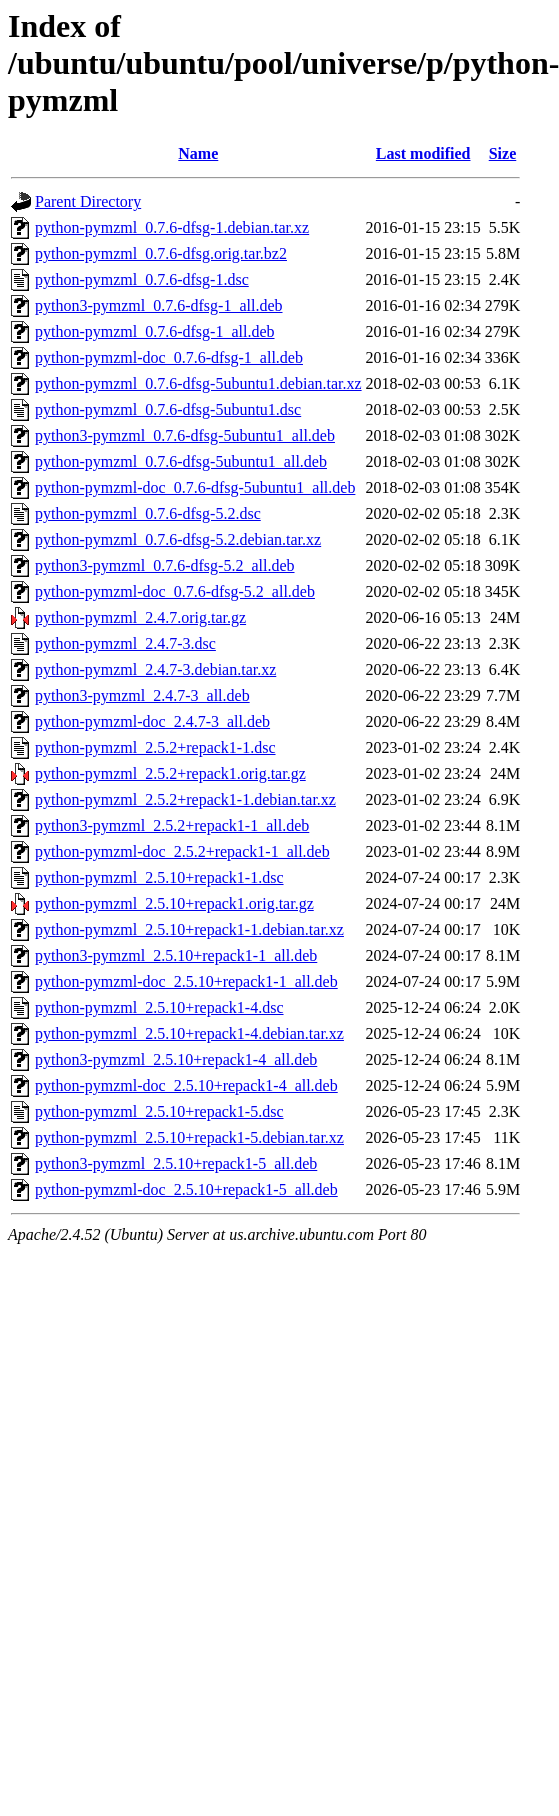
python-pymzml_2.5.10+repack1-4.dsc (159, 1007)
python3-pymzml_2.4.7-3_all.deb (142, 695)
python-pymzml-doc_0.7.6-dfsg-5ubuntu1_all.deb (195, 487)
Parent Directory (88, 201)
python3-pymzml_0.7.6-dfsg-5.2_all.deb (165, 565)
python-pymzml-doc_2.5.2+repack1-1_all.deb (182, 851)
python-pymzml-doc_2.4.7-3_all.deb (152, 721)
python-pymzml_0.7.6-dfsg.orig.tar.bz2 (161, 253)
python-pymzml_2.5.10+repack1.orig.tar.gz (174, 903)
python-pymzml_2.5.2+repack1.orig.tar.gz (170, 773)
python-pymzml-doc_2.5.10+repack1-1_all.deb (186, 981)
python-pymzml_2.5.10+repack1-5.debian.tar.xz (189, 1137)
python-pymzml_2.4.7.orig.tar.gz (140, 617)
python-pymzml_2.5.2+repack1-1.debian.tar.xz (185, 799)
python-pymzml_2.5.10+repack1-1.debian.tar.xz (189, 929)
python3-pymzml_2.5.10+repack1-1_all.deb (176, 955)
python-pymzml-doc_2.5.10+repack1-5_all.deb (186, 1189)
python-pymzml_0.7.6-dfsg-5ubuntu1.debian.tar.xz (198, 383)
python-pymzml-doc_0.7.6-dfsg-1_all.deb (169, 357)
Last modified (423, 153)
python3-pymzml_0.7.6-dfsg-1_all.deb (159, 305)
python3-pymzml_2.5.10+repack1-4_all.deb (176, 1059)
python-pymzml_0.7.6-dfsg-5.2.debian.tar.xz (178, 539)
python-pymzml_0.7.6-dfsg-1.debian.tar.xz (172, 227)
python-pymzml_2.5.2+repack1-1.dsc (155, 747)
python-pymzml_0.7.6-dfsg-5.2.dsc (148, 513)
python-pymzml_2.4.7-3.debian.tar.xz (155, 669)
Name (198, 153)
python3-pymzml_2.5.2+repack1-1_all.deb (172, 825)
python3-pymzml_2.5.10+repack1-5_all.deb (176, 1163)
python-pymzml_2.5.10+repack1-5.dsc (159, 1111)
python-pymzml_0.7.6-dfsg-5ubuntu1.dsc (168, 409)
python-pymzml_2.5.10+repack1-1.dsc (159, 877)
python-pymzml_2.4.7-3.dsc (125, 643)
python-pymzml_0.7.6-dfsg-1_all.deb (155, 331)
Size (503, 153)
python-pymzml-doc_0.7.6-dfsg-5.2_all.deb (175, 591)
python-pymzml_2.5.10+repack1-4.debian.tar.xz (189, 1033)
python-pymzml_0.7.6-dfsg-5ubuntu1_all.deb (181, 461)
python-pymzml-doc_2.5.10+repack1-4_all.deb (186, 1085)
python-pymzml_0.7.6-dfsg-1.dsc (142, 279)
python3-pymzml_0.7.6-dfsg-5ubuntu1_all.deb (185, 435)
